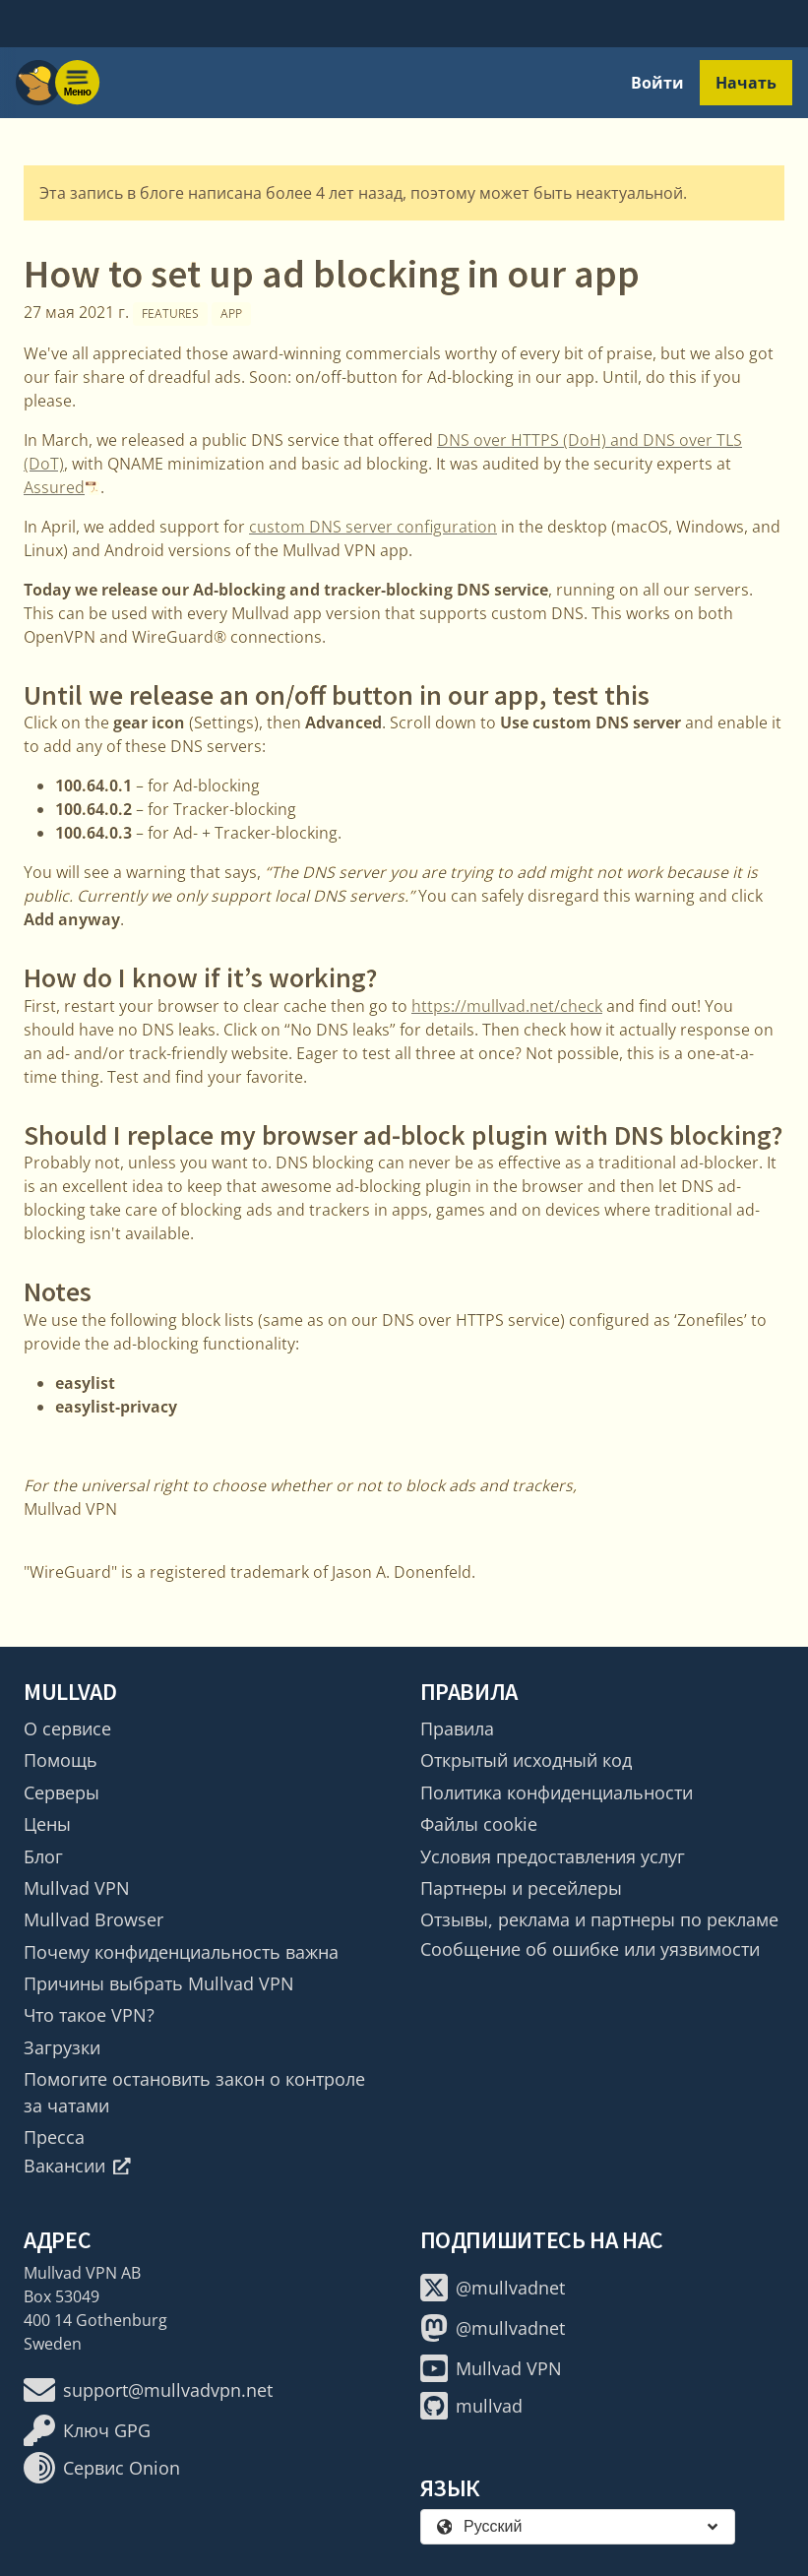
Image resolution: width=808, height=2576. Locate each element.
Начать (746, 83)
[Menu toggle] (77, 82)
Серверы (61, 1792)
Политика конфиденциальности (556, 1792)
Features (170, 313)
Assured (54, 487)
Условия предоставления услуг (552, 1856)
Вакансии (77, 2165)
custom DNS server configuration (373, 526)
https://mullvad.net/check (506, 1006)
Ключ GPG (87, 2430)
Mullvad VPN (77, 1888)
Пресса (54, 2137)
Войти (657, 83)
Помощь (60, 1760)
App (231, 313)
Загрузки (62, 2047)
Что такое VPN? (89, 2015)
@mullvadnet (492, 2287)
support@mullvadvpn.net (148, 2390)
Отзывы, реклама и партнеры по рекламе (599, 1919)
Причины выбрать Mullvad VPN (159, 1983)
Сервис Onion (102, 2467)
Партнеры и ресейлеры (521, 1888)
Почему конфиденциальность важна (181, 1952)
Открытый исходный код (526, 1760)
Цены (47, 1824)
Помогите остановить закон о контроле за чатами (194, 2091)
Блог (43, 1856)
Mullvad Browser (93, 1919)
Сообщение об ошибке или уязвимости (590, 1949)
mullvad (471, 2405)
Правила (457, 1728)
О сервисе (67, 1728)
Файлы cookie (478, 1824)
